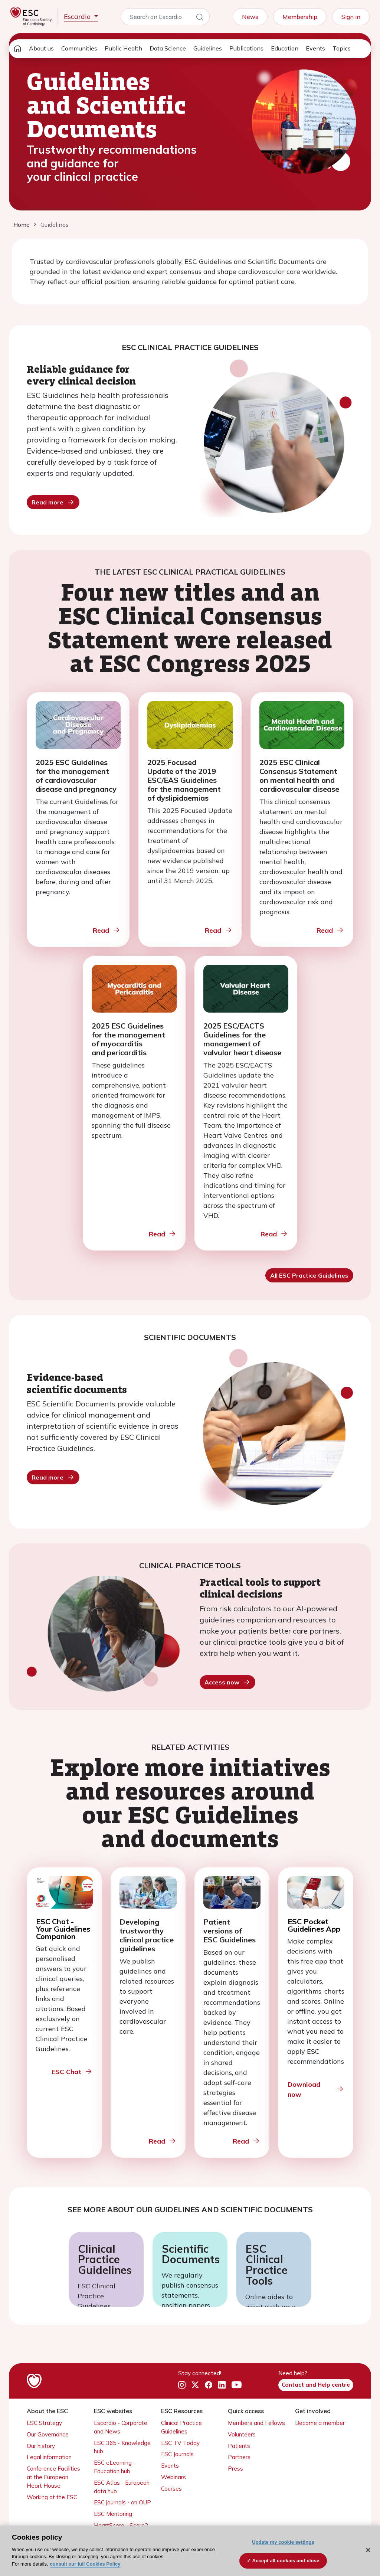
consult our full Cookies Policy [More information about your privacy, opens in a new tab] (85, 2564)
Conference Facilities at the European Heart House (53, 2477)
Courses (171, 2488)
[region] (190, 2551)
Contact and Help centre (316, 2384)
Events (315, 48)
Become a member (320, 2422)
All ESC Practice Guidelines (309, 1275)
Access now (227, 1682)
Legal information (49, 2457)
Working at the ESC (52, 2497)
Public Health (123, 48)
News (250, 16)
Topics (341, 48)
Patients (239, 2445)
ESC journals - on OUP (122, 2502)
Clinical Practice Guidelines (105, 2259)
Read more (53, 502)
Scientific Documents (190, 2254)
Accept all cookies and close (286, 2560)
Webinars (173, 2477)
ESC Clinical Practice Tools (267, 2264)
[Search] (199, 18)
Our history (41, 2445)
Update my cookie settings (283, 2542)
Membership (299, 16)
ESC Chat (72, 2071)
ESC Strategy (44, 2422)
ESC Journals (177, 2454)
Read (106, 930)
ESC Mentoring (113, 2513)
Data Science (168, 48)
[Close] (368, 2550)
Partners (239, 2457)
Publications (246, 48)
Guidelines (207, 48)
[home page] (17, 49)
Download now (316, 2089)
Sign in (350, 16)
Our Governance (48, 2434)
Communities (79, 48)
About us (41, 48)
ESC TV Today (180, 2442)
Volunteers (242, 2434)
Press (235, 2468)
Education (284, 48)
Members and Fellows (256, 2422)
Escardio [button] (78, 16)
